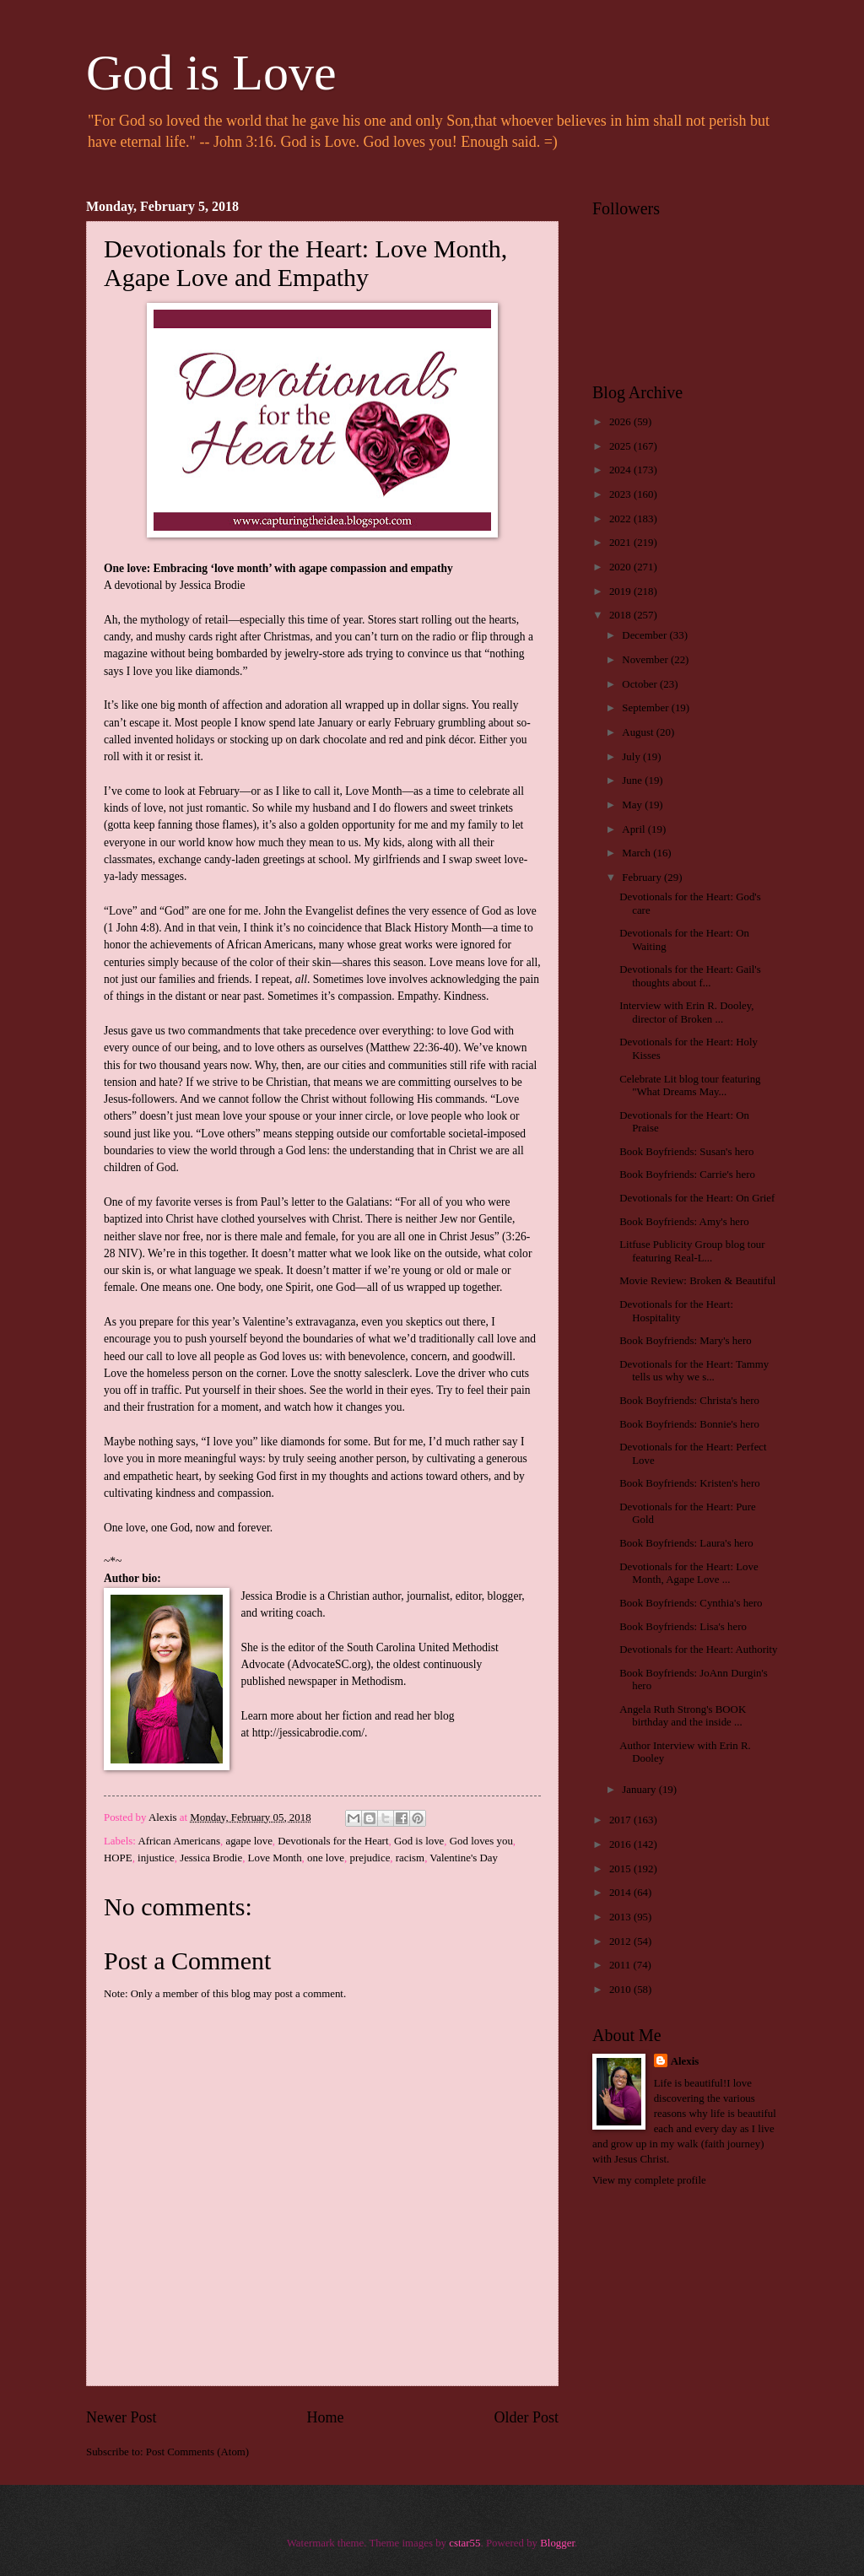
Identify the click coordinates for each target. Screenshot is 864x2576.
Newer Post (121, 2417)
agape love (248, 1841)
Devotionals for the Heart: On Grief (697, 1198)
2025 (621, 446)
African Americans (179, 1841)
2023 (621, 494)
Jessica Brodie (211, 1858)
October (641, 684)
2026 (621, 422)
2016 (621, 1844)
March (637, 853)
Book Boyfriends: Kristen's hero (689, 1483)
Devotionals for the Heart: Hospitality (676, 1311)
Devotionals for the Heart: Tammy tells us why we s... (694, 1370)
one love (325, 1858)
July (632, 757)
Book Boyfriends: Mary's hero (685, 1341)
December (645, 635)
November (646, 660)
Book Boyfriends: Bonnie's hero (689, 1424)
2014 (621, 1892)
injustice (156, 1858)
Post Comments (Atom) (197, 2452)
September (646, 708)
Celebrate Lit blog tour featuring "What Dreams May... (689, 1085)
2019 (621, 591)
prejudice (369, 1858)
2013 (621, 1917)
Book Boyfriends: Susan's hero (686, 1152)
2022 (621, 519)
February (643, 877)
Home (324, 2417)
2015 (621, 1869)
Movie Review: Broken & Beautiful (697, 1281)
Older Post (526, 2417)
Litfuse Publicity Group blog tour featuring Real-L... (691, 1251)
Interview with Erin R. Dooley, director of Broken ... (686, 1012)
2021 (621, 542)
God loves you (481, 1841)
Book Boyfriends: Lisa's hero (683, 1627)
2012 (621, 1941)
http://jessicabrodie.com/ (308, 1732)
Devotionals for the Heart (333, 1841)
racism (410, 1858)
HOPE (118, 1858)
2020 (621, 567)
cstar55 (464, 2543)
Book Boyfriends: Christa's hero (689, 1401)
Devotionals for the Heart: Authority (698, 1649)
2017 (621, 1820)
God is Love (211, 72)
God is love (419, 1841)
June (633, 780)
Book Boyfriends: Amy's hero (684, 1222)
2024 (621, 470)
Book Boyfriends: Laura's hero (686, 1543)
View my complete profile (649, 2180)
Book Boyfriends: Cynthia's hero (690, 1603)
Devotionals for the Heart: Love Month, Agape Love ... (688, 1573)
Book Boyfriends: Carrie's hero (687, 1174)
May (633, 805)
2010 (621, 1989)
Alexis (685, 2061)
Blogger (557, 2543)
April (634, 829)
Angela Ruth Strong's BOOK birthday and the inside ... (682, 1716)
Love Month (275, 1858)
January (640, 1790)
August (639, 732)
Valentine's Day (463, 1858)
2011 (621, 1965)
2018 (621, 615)
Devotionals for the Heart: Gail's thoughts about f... (690, 976)
